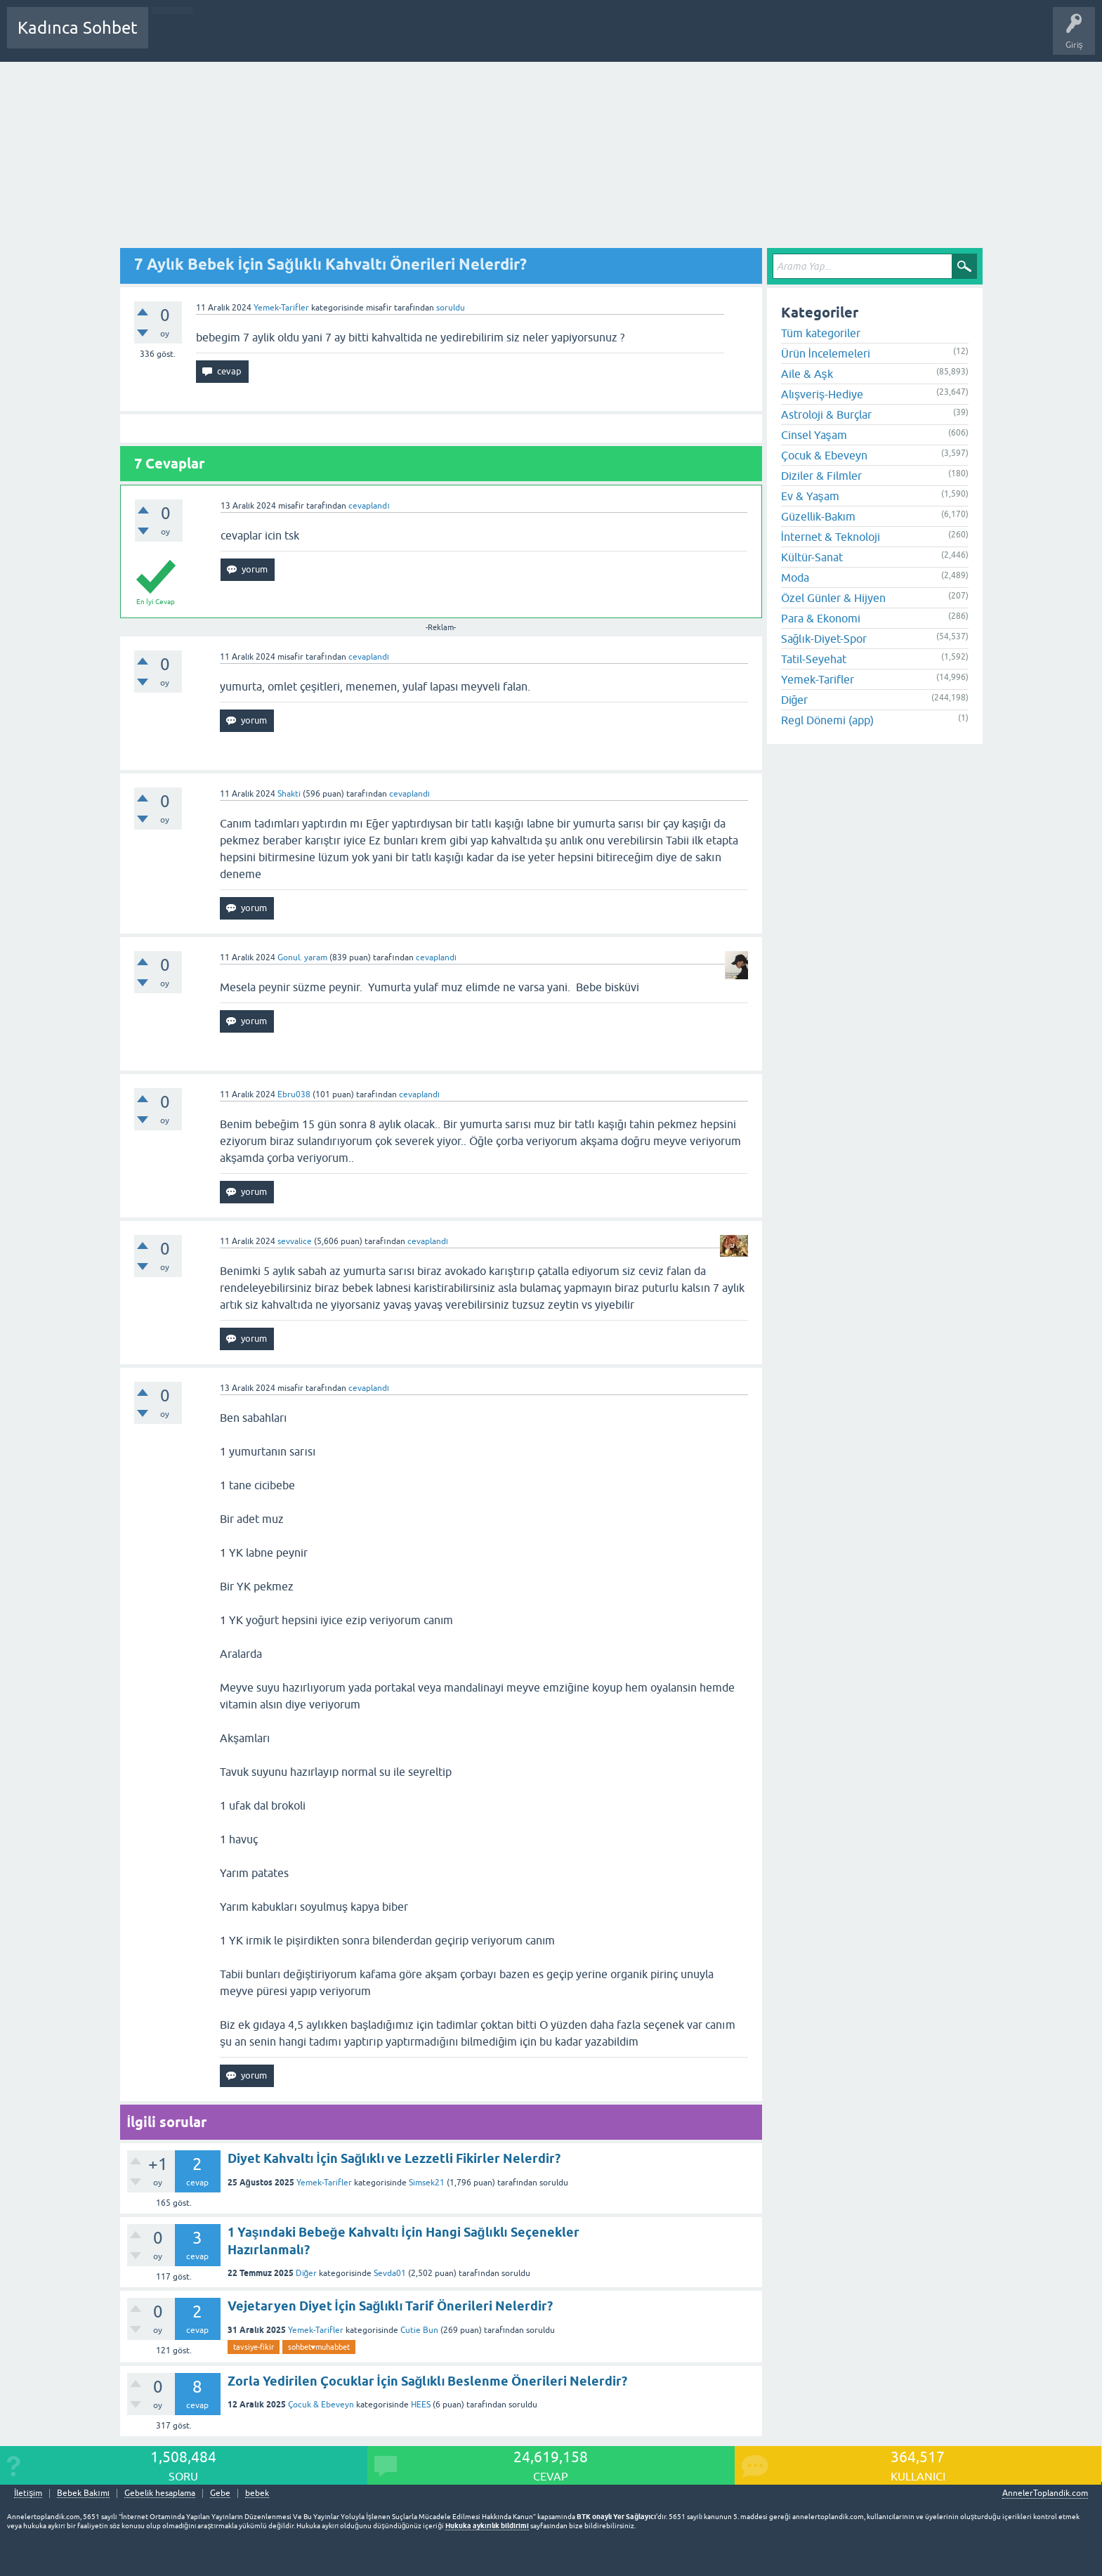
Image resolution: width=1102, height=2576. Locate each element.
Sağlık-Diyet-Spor (824, 638)
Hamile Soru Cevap (494, 38)
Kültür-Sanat (812, 557)
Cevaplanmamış (234, 38)
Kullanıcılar (361, 38)
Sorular (172, 38)
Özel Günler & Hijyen (833, 597)
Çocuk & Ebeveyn (321, 2405)
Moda (795, 577)
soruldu (450, 308)
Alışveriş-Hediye (822, 394)
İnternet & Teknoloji (830, 536)
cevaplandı (368, 506)
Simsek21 (427, 2183)
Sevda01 (390, 2273)
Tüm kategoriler (820, 333)
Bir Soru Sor (419, 38)
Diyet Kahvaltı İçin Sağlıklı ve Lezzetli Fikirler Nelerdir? (394, 2158)
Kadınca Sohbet (78, 27)
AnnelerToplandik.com (1045, 2493)
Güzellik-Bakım (818, 516)
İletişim (28, 2493)
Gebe (220, 2493)
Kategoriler (302, 38)
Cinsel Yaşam (814, 435)
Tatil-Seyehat (813, 659)
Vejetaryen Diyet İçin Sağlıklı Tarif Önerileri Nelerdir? (390, 2306)
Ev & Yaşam (810, 496)
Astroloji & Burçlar (826, 414)
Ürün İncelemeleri (825, 353)
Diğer (306, 2273)
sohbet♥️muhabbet (319, 2347)
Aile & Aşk (807, 373)
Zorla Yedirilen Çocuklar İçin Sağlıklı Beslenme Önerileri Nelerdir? (428, 2381)
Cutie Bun (419, 2330)
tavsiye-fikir (253, 2347)
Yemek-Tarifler (281, 308)
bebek (257, 2493)
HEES (421, 2405)
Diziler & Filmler (821, 475)
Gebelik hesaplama (159, 2493)
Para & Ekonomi (820, 618)
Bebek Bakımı (574, 38)
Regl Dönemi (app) (827, 720)
